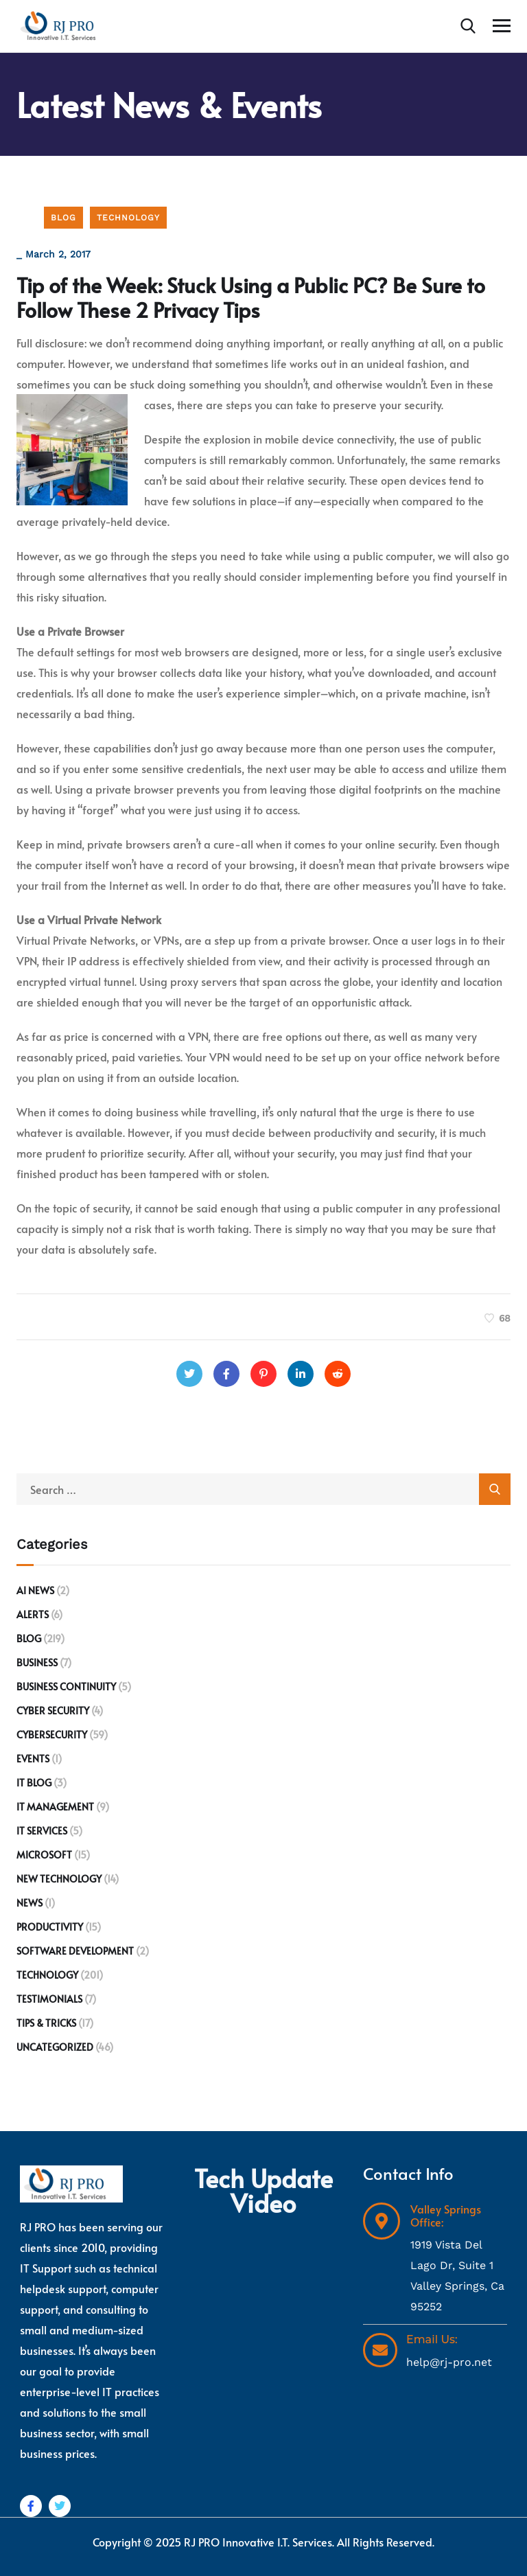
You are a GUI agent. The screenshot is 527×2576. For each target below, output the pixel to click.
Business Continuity (66, 1686)
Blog (63, 217)
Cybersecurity (51, 1734)
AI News (35, 1590)
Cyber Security (52, 1710)
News (29, 1902)
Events (32, 1758)
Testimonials (49, 1998)
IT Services (41, 1830)
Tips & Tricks (46, 2022)
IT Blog (33, 1782)
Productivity (49, 1926)
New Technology (59, 1878)
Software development (75, 1950)
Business (37, 1662)
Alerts (32, 1614)
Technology (128, 217)
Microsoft (44, 1854)
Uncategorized (54, 2047)
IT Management (55, 1806)
